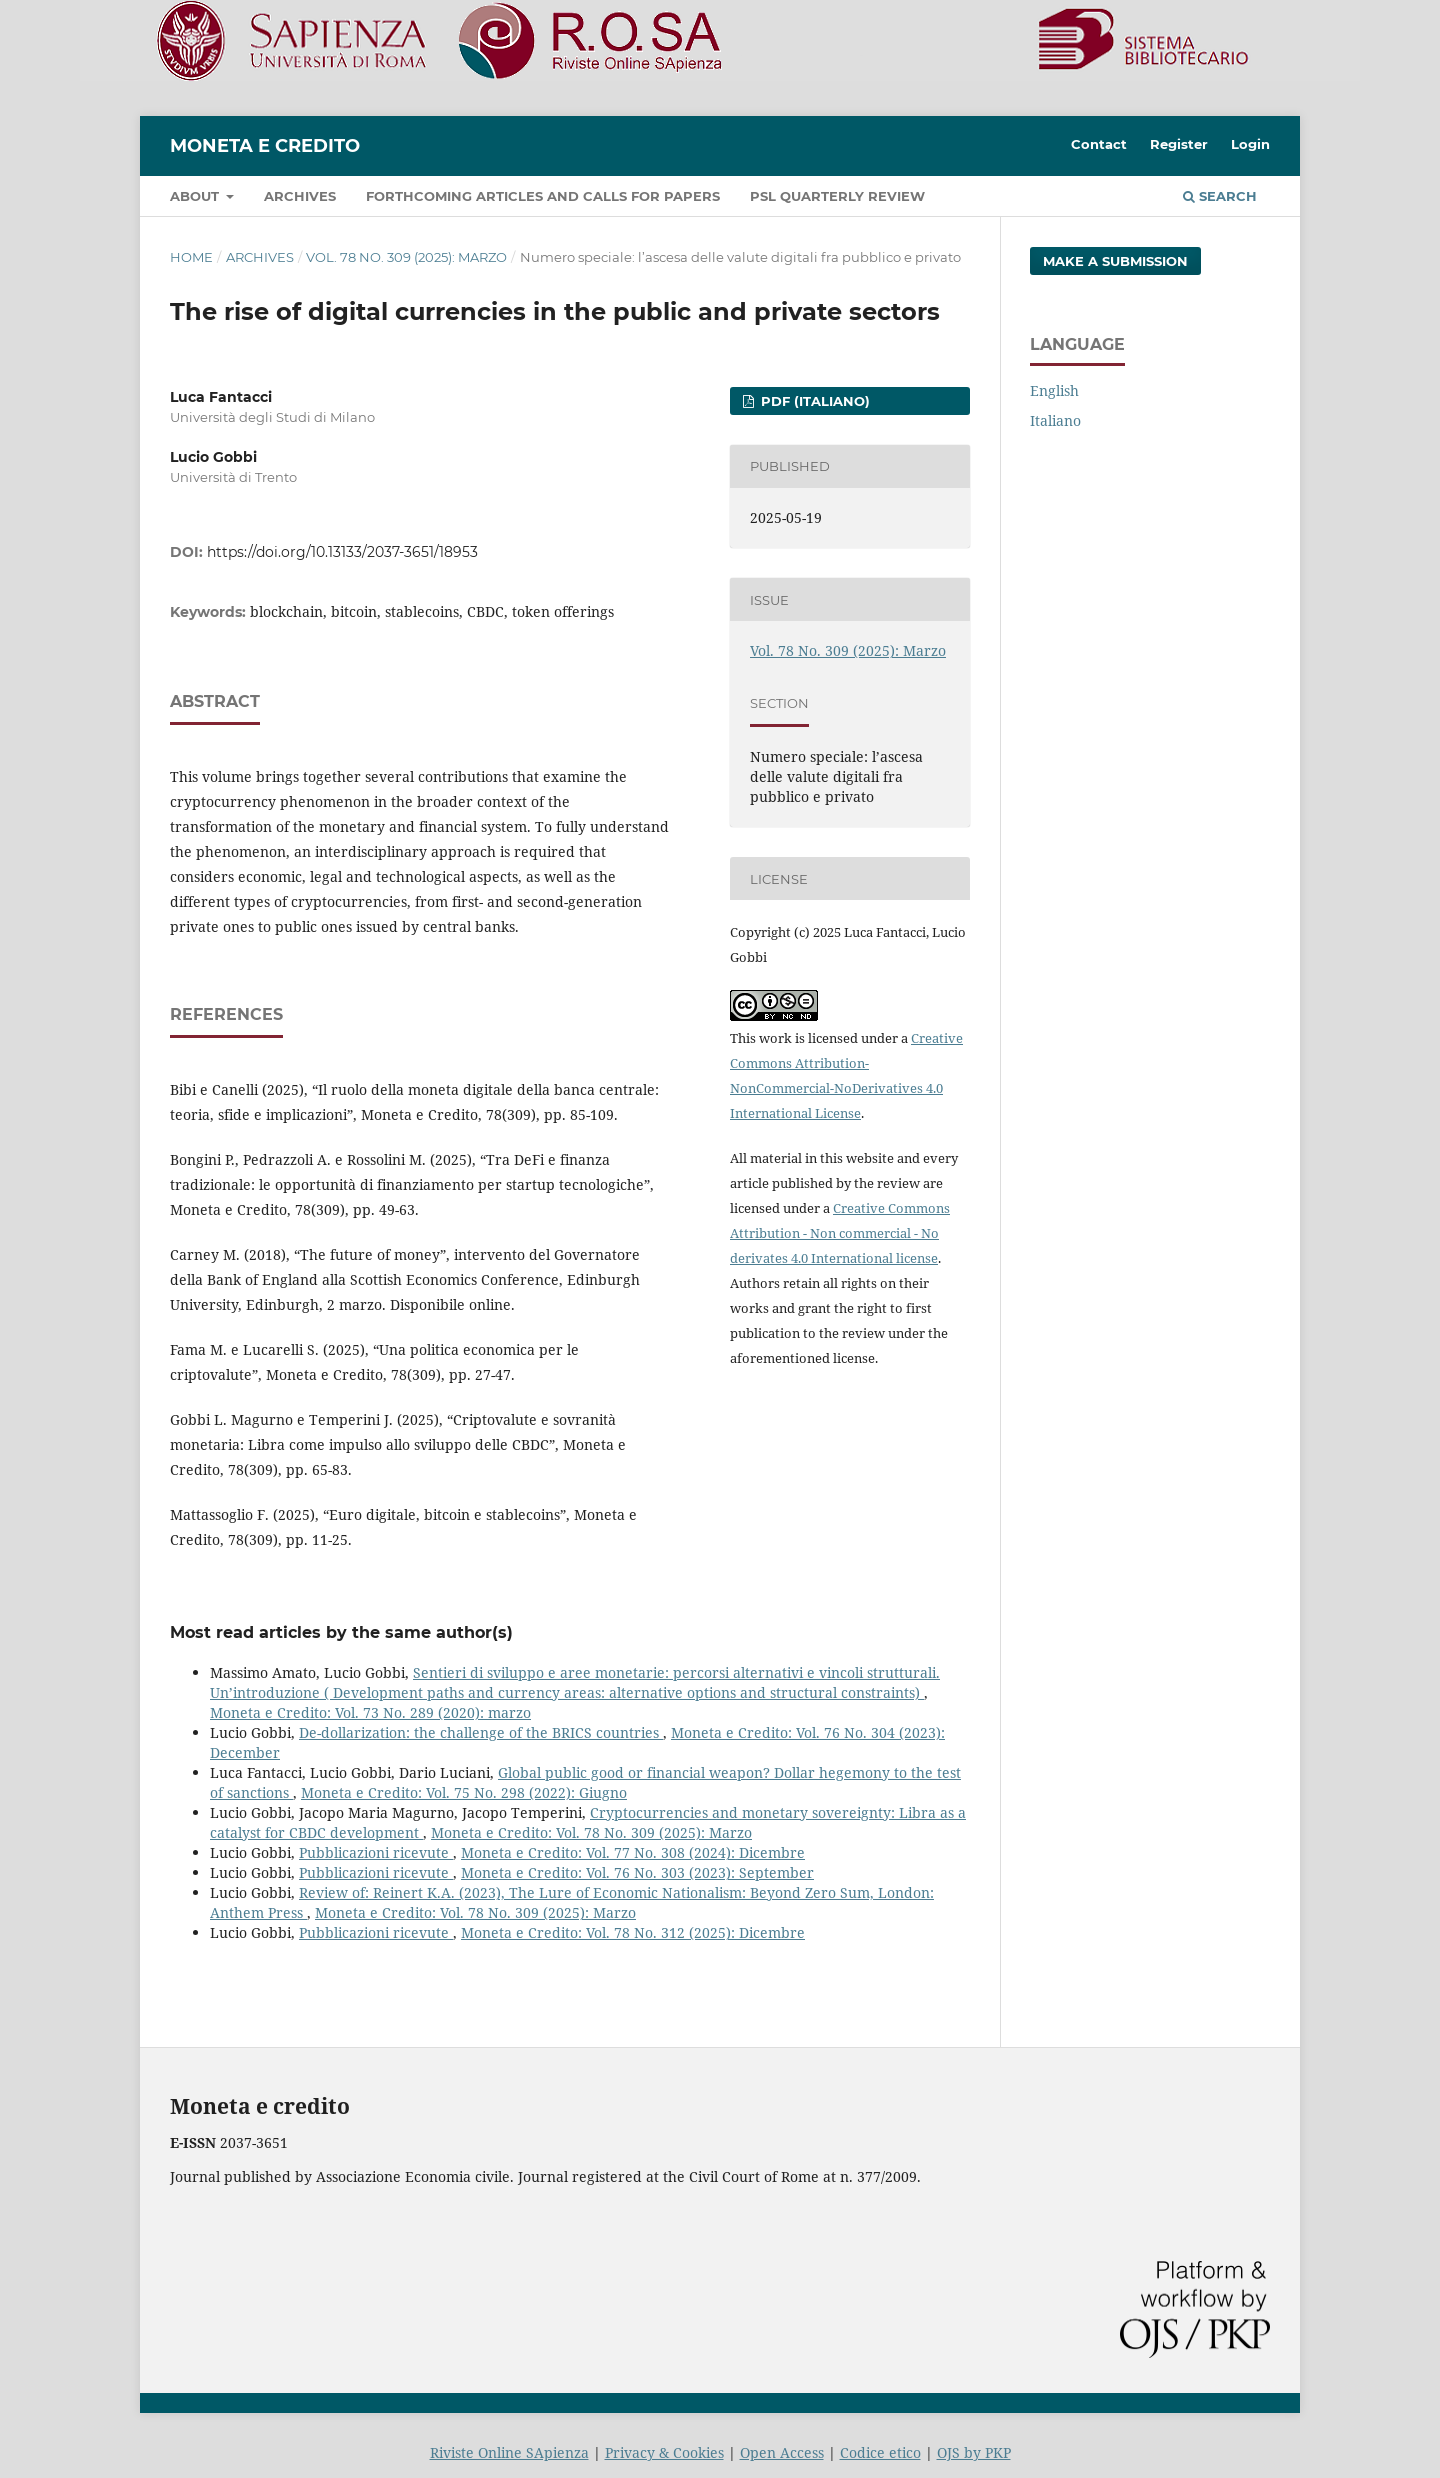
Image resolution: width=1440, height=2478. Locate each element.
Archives (300, 196)
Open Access (782, 2452)
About (196, 196)
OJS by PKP (974, 2452)
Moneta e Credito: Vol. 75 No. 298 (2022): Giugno (464, 1792)
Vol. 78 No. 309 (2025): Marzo (406, 257)
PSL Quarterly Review (837, 196)
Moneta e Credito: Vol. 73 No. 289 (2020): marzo (370, 1712)
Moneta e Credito (265, 146)
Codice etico (880, 2452)
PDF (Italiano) (813, 401)
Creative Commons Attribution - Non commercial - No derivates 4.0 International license (840, 1233)
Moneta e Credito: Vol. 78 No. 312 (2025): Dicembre (633, 1932)
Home (191, 257)
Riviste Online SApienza (509, 2452)
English (1054, 390)
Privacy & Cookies (664, 2452)
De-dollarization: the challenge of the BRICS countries (481, 1732)
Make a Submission (1115, 261)
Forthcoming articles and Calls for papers (543, 196)
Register (1179, 144)
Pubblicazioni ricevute (376, 1852)
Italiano (1055, 420)
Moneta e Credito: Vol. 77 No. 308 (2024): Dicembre (633, 1852)
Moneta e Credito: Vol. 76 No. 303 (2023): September (637, 1872)
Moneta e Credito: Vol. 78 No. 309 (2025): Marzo (591, 1832)
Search (1220, 196)
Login (1250, 144)
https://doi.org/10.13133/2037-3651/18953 (342, 552)
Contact (1099, 144)
